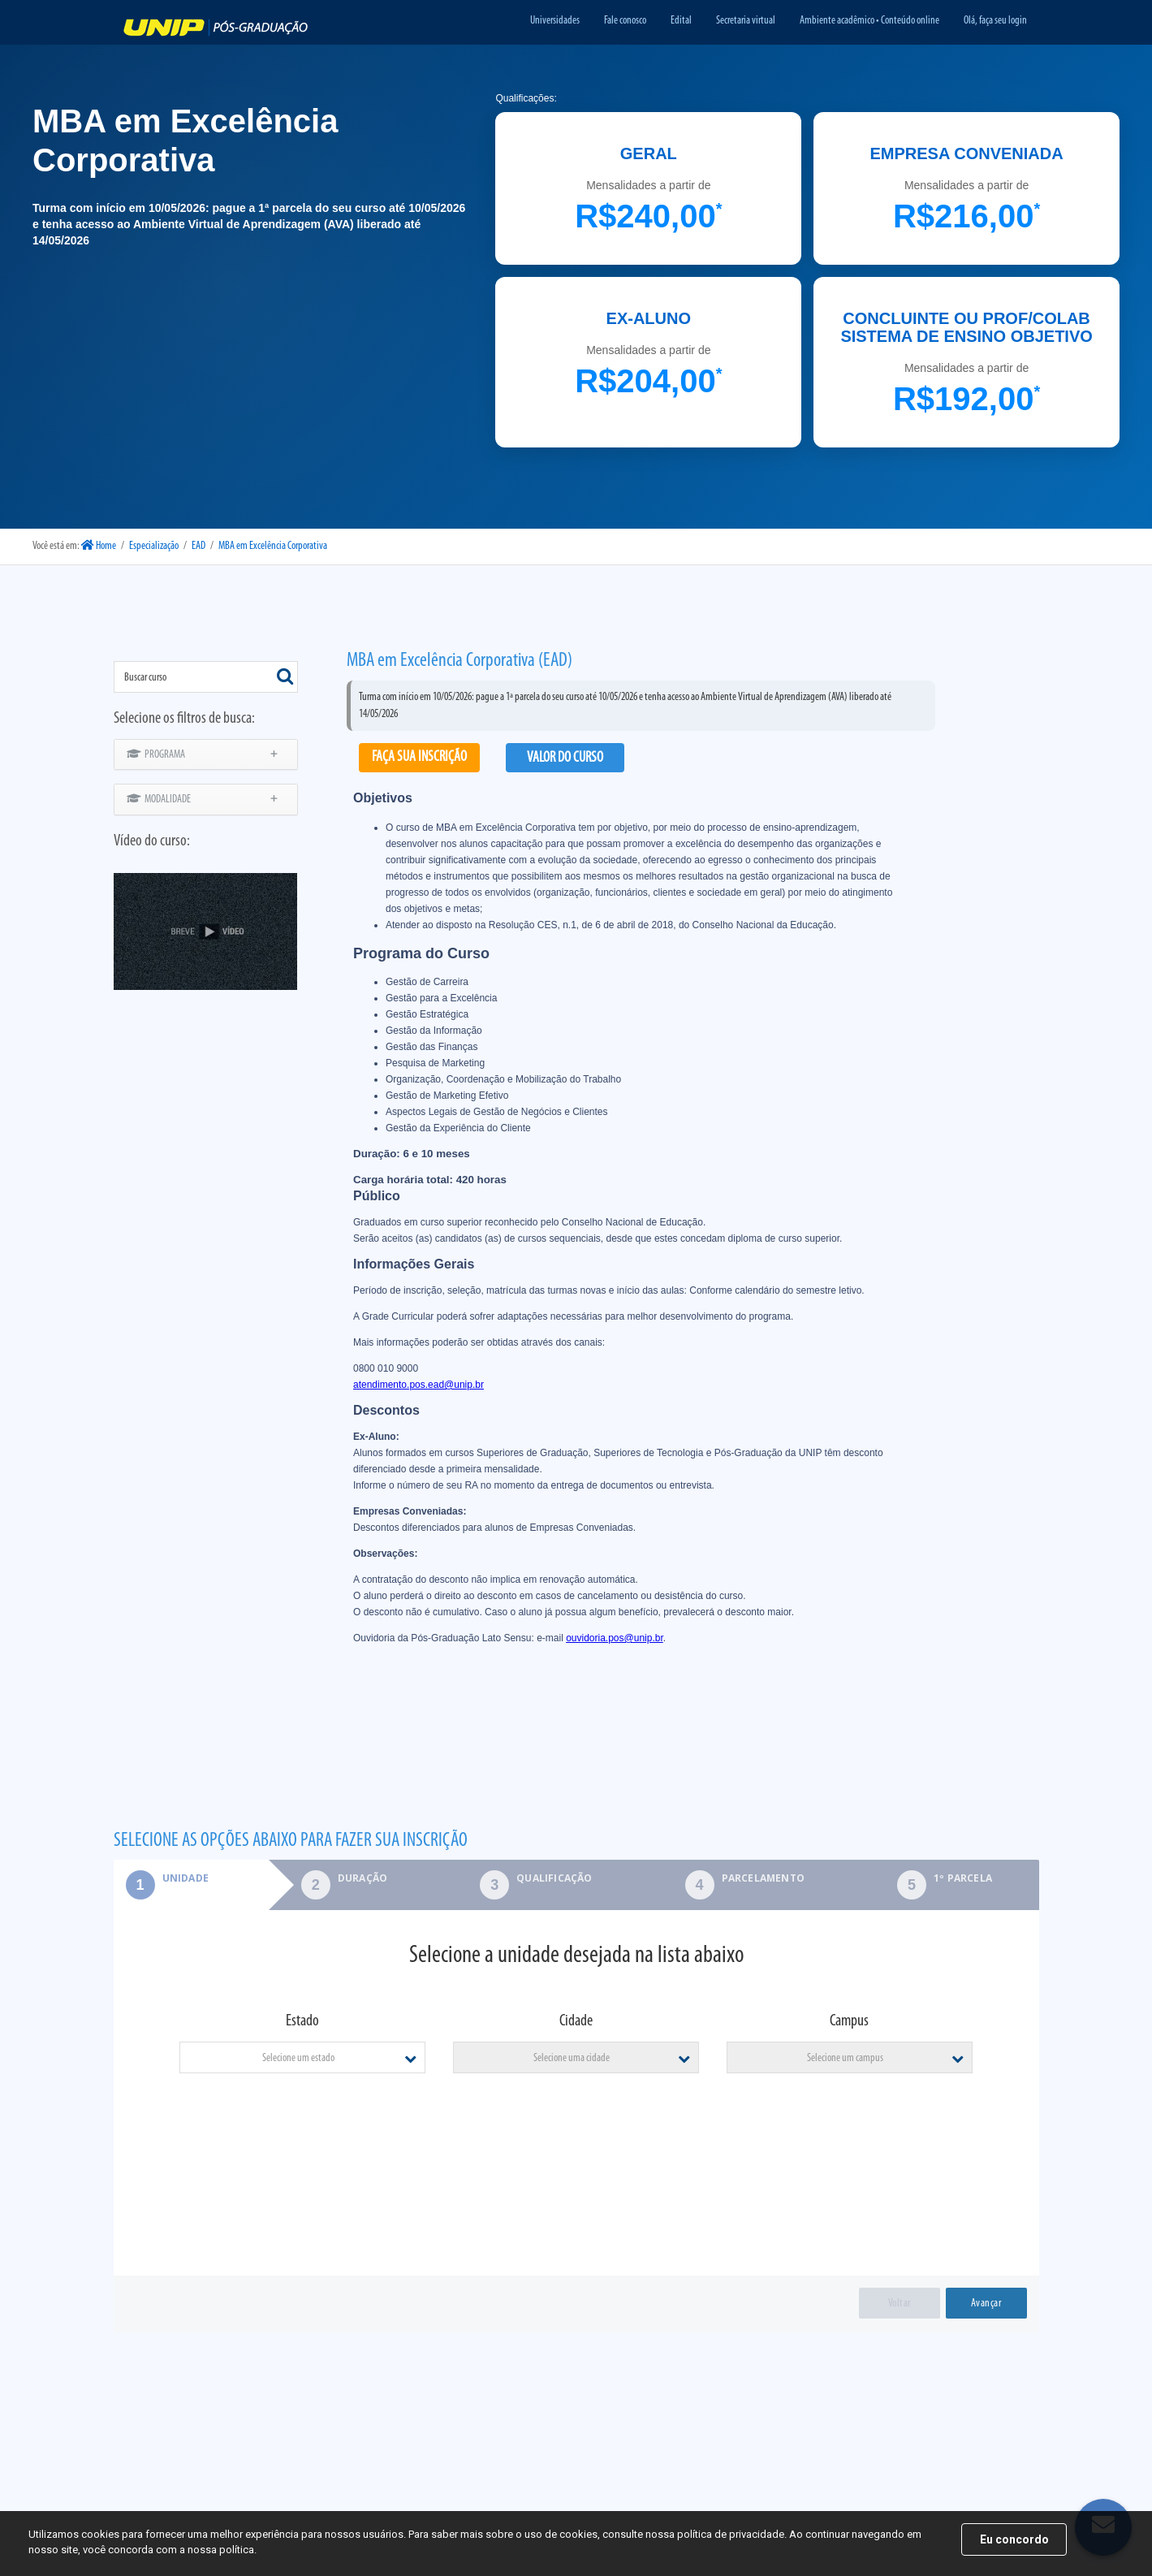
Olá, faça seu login (995, 21)
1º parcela (963, 1878)
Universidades (555, 21)
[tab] (191, 1885)
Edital (681, 21)
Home (98, 546)
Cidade (576, 2021)
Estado (302, 2021)
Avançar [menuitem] (986, 2303)
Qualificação (554, 1878)
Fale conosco (625, 21)
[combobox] (206, 677)
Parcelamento (763, 1878)
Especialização (154, 546)
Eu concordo (1014, 2539)
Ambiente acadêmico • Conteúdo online (869, 21)
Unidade (161, 1878)
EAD (198, 546)
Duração (362, 1878)
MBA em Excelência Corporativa (272, 546)
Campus (849, 2021)
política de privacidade (730, 2534)
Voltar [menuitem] (899, 2303)
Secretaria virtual (745, 21)
